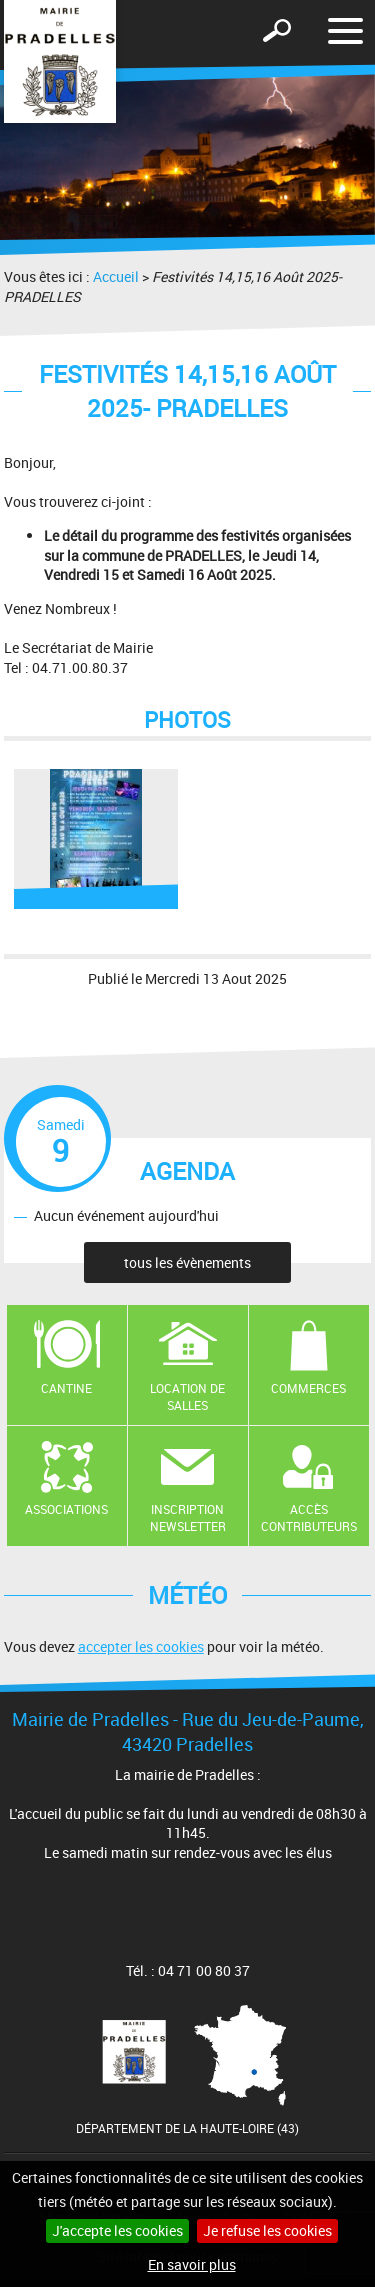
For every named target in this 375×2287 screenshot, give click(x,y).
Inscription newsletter (188, 1517)
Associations (66, 1509)
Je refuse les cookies (267, 2230)
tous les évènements (187, 1262)
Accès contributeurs (309, 1517)
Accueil (116, 276)
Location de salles (187, 1396)
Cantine (66, 1388)
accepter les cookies (141, 1646)
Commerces (308, 1388)
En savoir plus (192, 2264)
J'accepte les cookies (117, 2230)
